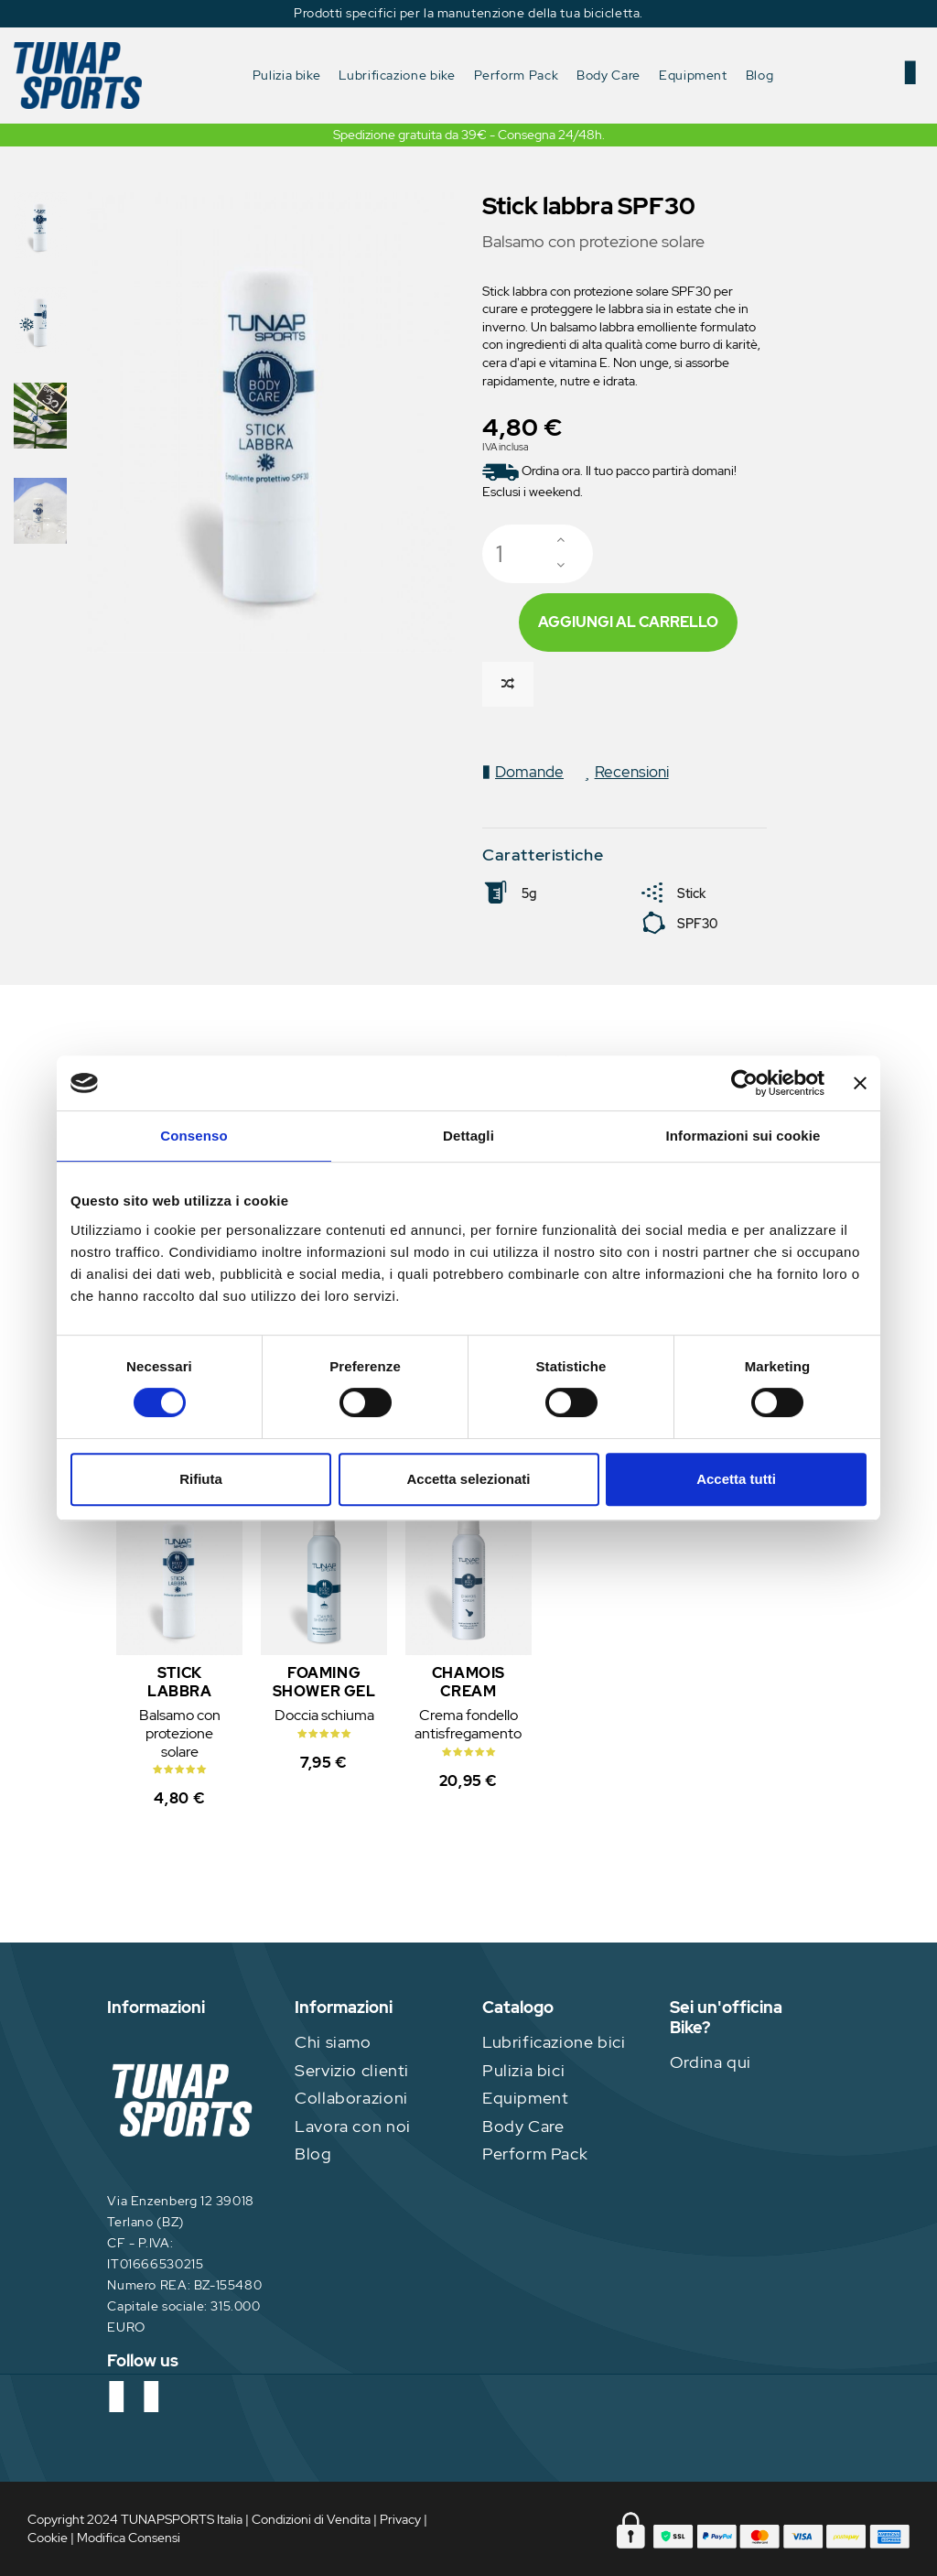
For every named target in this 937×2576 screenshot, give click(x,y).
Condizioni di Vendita (311, 2519)
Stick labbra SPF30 (179, 1691)
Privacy (400, 2519)
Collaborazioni (351, 2097)
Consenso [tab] (193, 1135)
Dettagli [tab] (468, 1135)
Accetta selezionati (468, 1479)
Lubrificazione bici (554, 2041)
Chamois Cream (468, 1682)
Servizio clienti (352, 2070)
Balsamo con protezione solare (180, 1732)
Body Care (523, 2126)
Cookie (47, 2537)
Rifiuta (200, 1479)
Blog (313, 2153)
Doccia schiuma (324, 1715)
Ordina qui (710, 2062)
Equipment (525, 2097)
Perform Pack (534, 2153)
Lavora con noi (353, 2126)
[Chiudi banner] (860, 1083)
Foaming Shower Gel (324, 1682)
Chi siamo (333, 2041)
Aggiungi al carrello (628, 622)
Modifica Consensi (128, 2537)
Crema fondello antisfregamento (468, 1724)
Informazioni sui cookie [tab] (743, 1135)
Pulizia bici (523, 2070)
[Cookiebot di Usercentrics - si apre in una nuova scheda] (744, 1083)
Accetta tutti (736, 1479)
